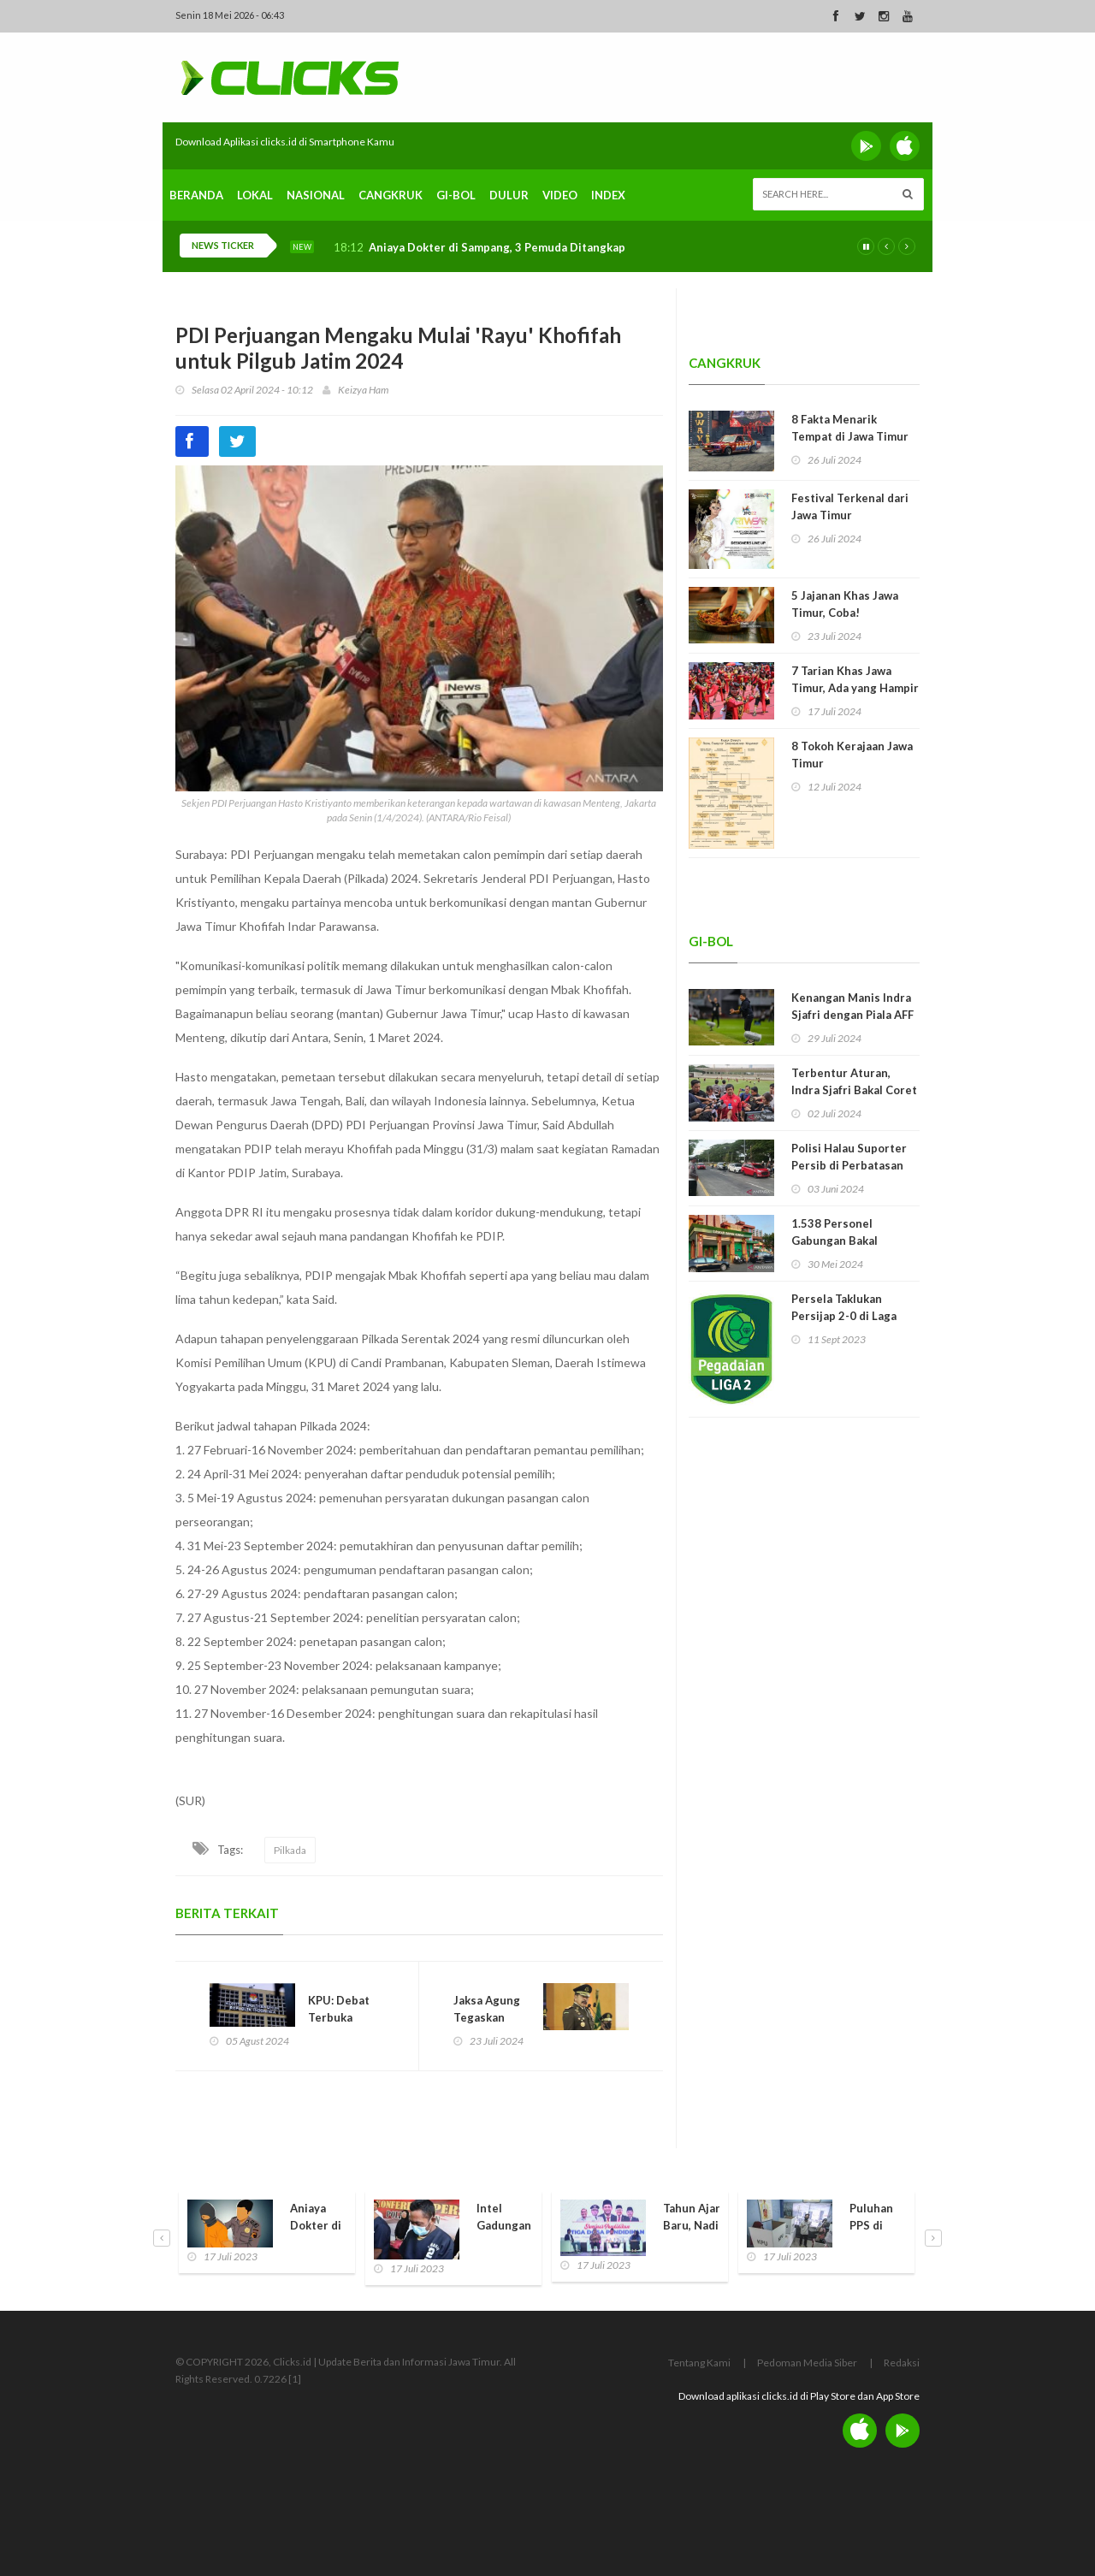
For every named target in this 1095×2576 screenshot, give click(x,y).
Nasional (316, 195)
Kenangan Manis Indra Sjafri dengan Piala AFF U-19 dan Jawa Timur (852, 1015)
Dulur (509, 195)
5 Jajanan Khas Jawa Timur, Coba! (844, 604)
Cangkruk (390, 195)
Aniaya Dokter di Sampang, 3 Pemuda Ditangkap (497, 247)
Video (559, 195)
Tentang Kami (699, 2362)
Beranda (196, 195)
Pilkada (290, 1850)
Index (608, 195)
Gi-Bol (456, 195)
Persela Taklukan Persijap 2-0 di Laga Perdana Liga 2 (844, 1316)
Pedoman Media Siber (807, 2362)
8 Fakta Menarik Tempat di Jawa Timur (850, 427)
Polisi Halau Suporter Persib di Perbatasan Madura (849, 1165)
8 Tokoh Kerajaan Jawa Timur (852, 754)
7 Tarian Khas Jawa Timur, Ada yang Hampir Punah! (855, 688)
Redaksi (902, 2362)
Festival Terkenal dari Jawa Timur (850, 506)
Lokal (255, 195)
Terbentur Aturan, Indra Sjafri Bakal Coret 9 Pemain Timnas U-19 (854, 1090)
